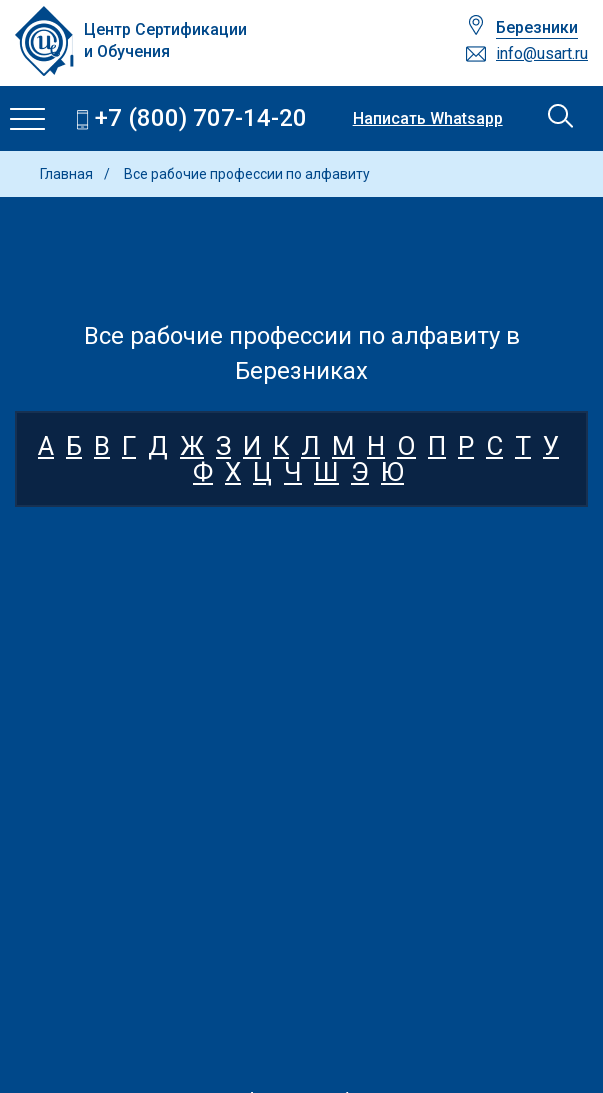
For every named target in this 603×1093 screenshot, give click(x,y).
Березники (537, 27)
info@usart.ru (542, 53)
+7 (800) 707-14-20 (201, 118)
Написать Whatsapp (428, 119)
